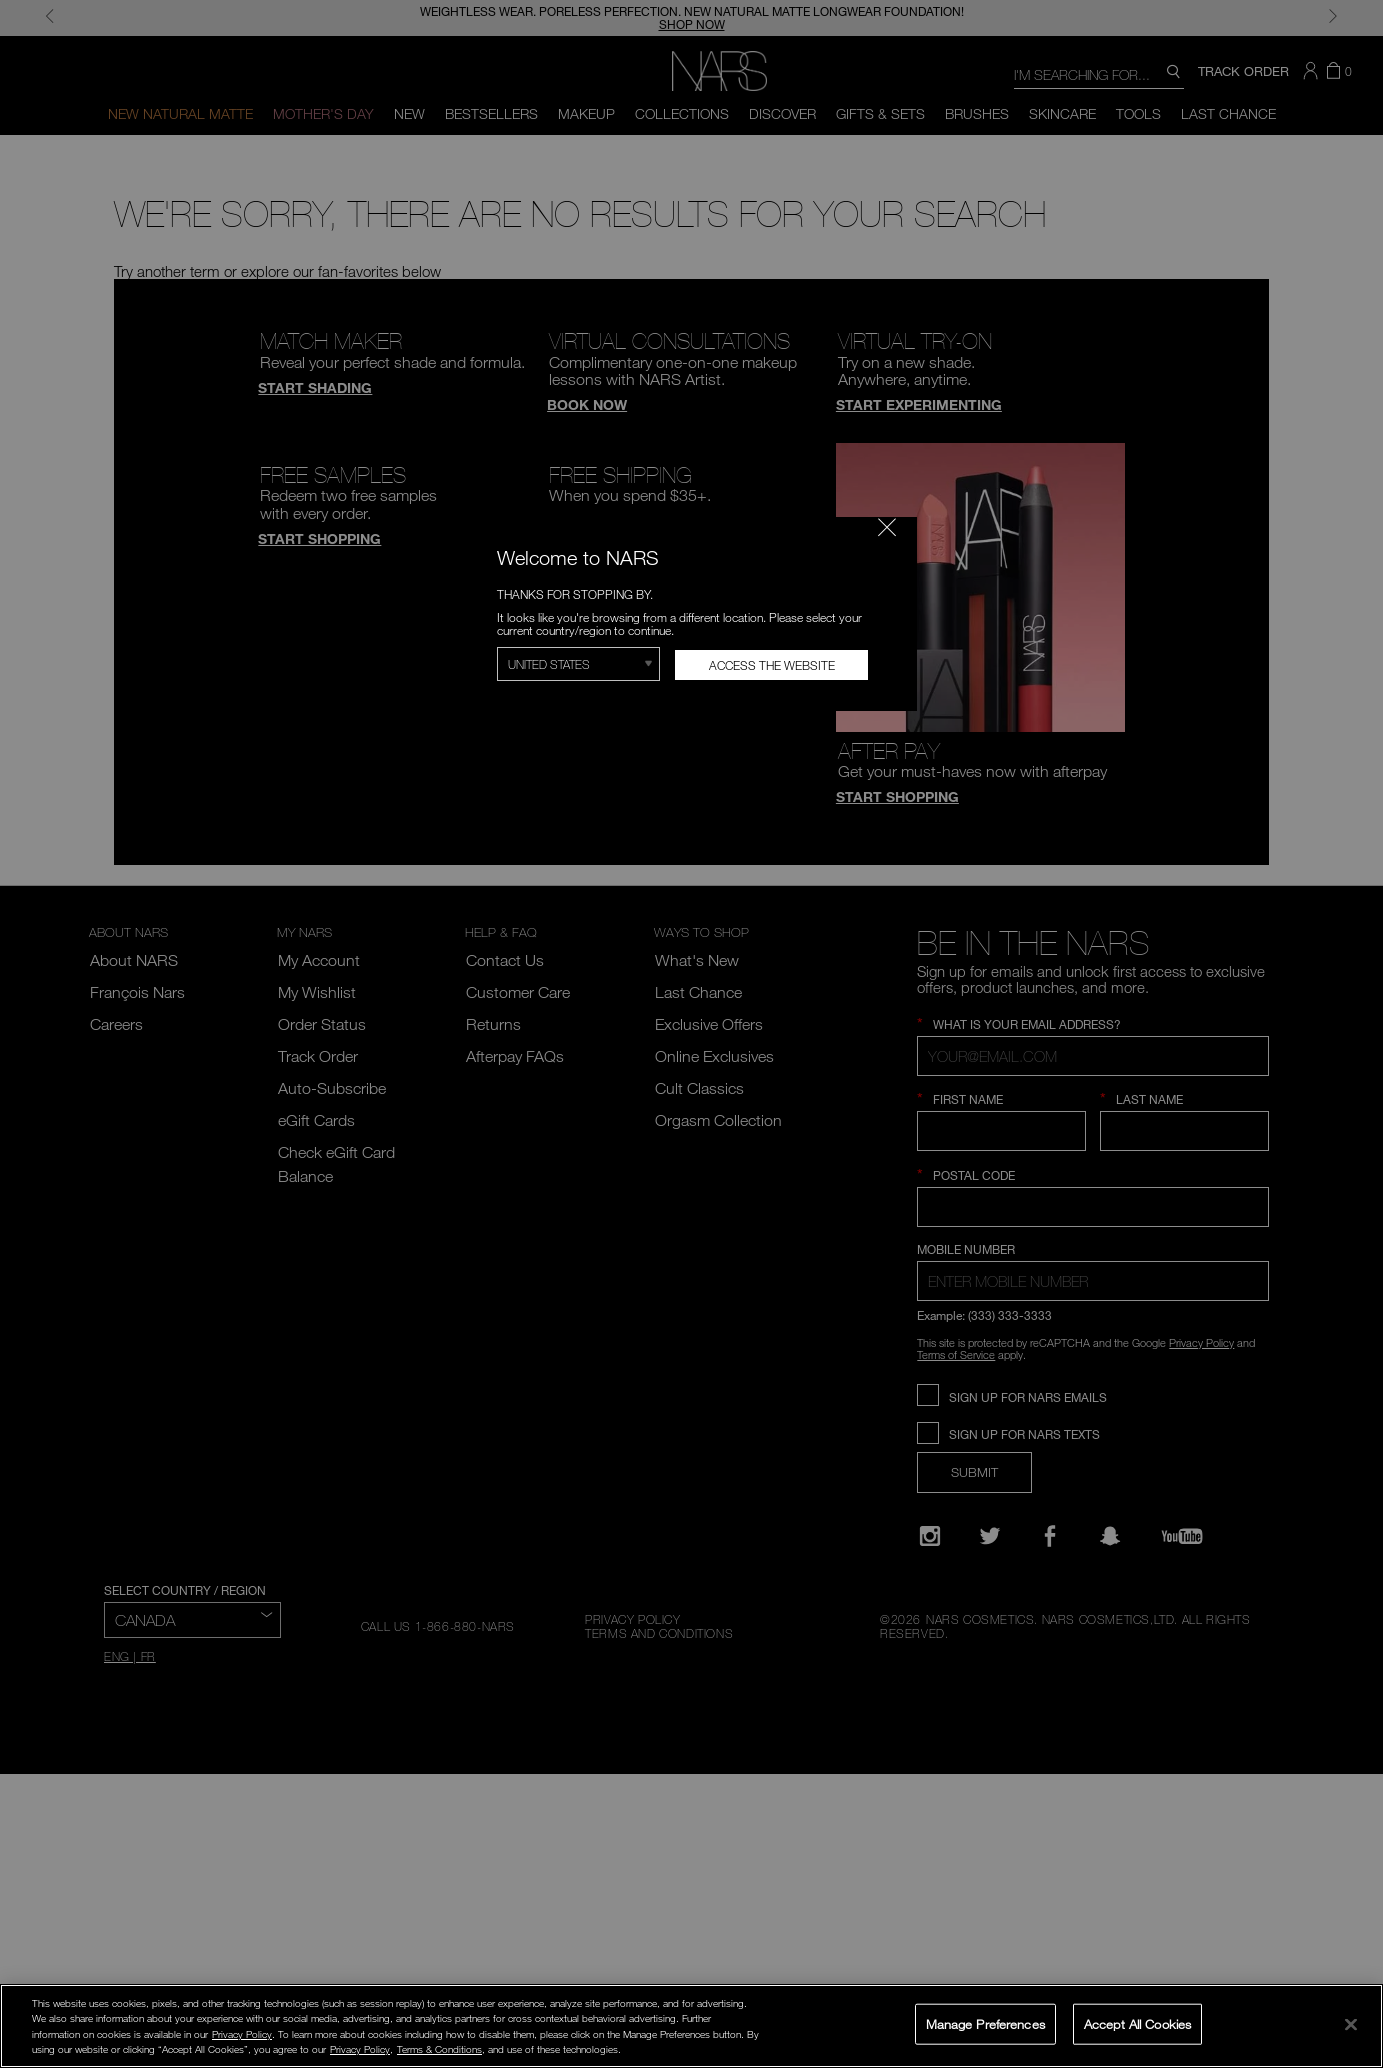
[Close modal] (887, 527)
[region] (691, 2026)
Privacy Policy (242, 2034)
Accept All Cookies (1137, 2023)
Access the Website (772, 665)
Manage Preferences (985, 2023)
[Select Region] (579, 664)
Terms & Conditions (439, 2049)
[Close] (1351, 2024)
